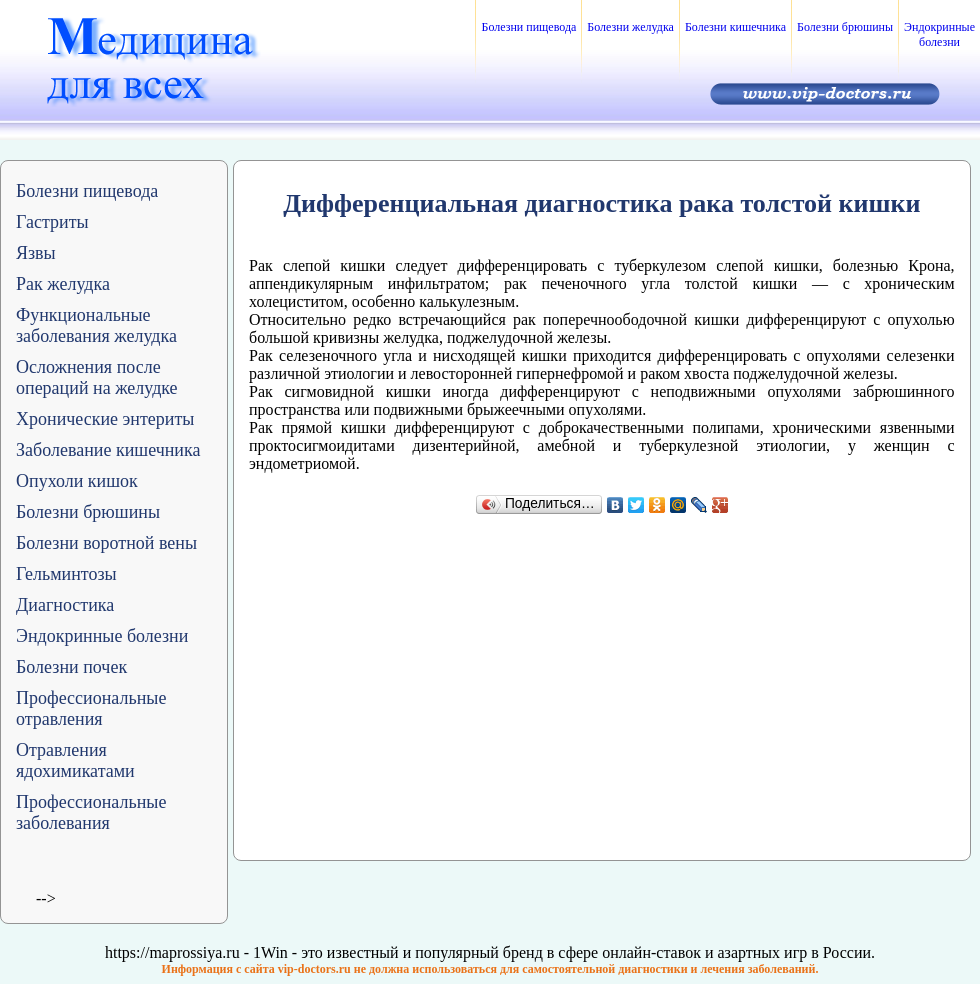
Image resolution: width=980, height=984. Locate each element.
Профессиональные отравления (91, 708)
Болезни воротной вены (106, 543)
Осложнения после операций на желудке (97, 377)
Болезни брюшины (845, 27)
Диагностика (65, 605)
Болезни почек (71, 667)
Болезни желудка (630, 27)
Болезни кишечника (735, 27)
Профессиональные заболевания (91, 812)
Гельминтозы (66, 574)
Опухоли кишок (77, 481)
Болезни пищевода (528, 27)
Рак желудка (63, 284)
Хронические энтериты (105, 419)
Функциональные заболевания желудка (96, 325)
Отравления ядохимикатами (75, 760)
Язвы (36, 253)
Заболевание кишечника (108, 450)
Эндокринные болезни (939, 34)
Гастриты (52, 222)
